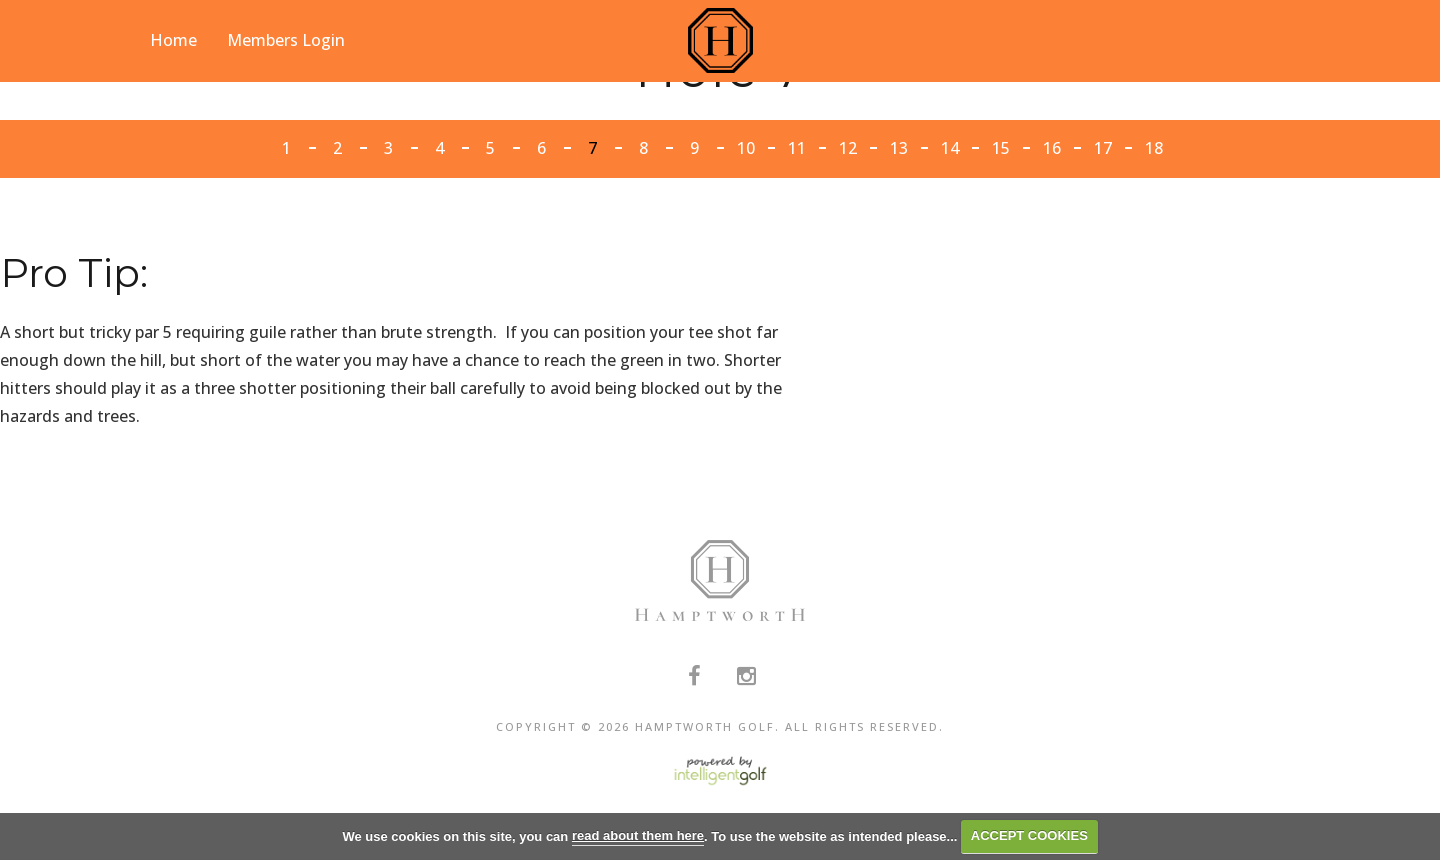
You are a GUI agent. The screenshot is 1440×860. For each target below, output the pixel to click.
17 (1103, 148)
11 (797, 148)
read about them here (638, 835)
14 (950, 148)
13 (899, 148)
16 (1052, 148)
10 (746, 148)
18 (1154, 148)
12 (848, 148)
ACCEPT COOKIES (1029, 835)
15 (1001, 148)
